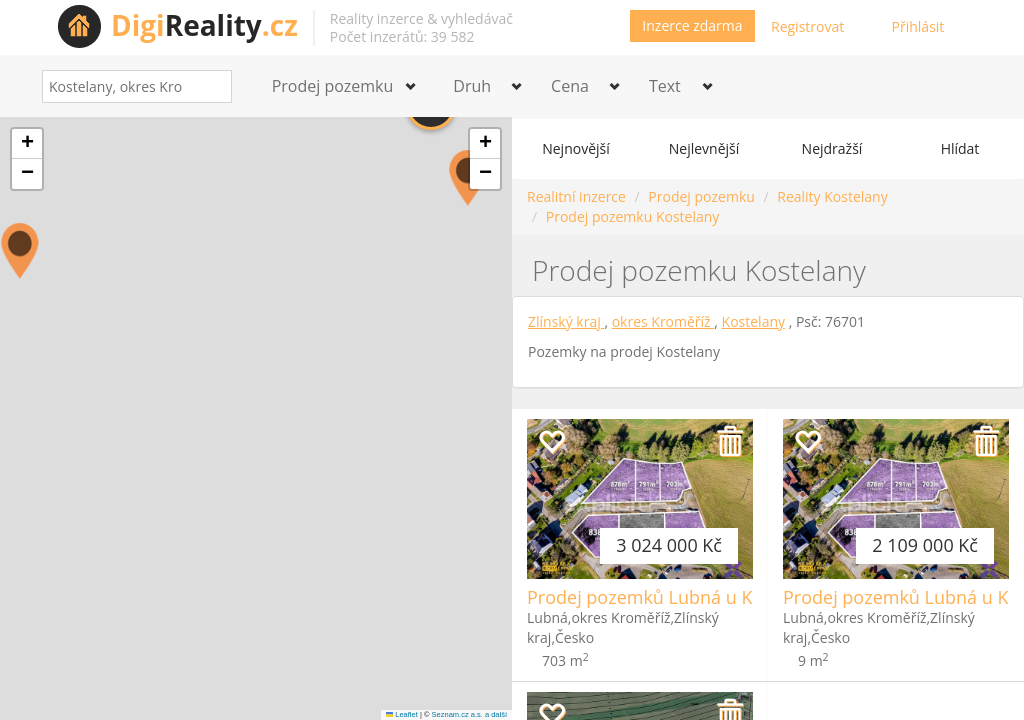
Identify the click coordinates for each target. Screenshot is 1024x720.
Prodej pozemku (701, 196)
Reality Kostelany (832, 196)
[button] (20, 251)
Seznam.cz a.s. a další (469, 714)
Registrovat (807, 26)
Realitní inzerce (576, 196)
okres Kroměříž (663, 321)
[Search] (209, 86)
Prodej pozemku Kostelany (633, 216)
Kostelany (753, 321)
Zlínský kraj (566, 321)
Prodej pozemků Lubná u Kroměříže (677, 597)
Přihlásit (918, 26)
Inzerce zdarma (692, 25)
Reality (204, 25)
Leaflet (402, 714)
